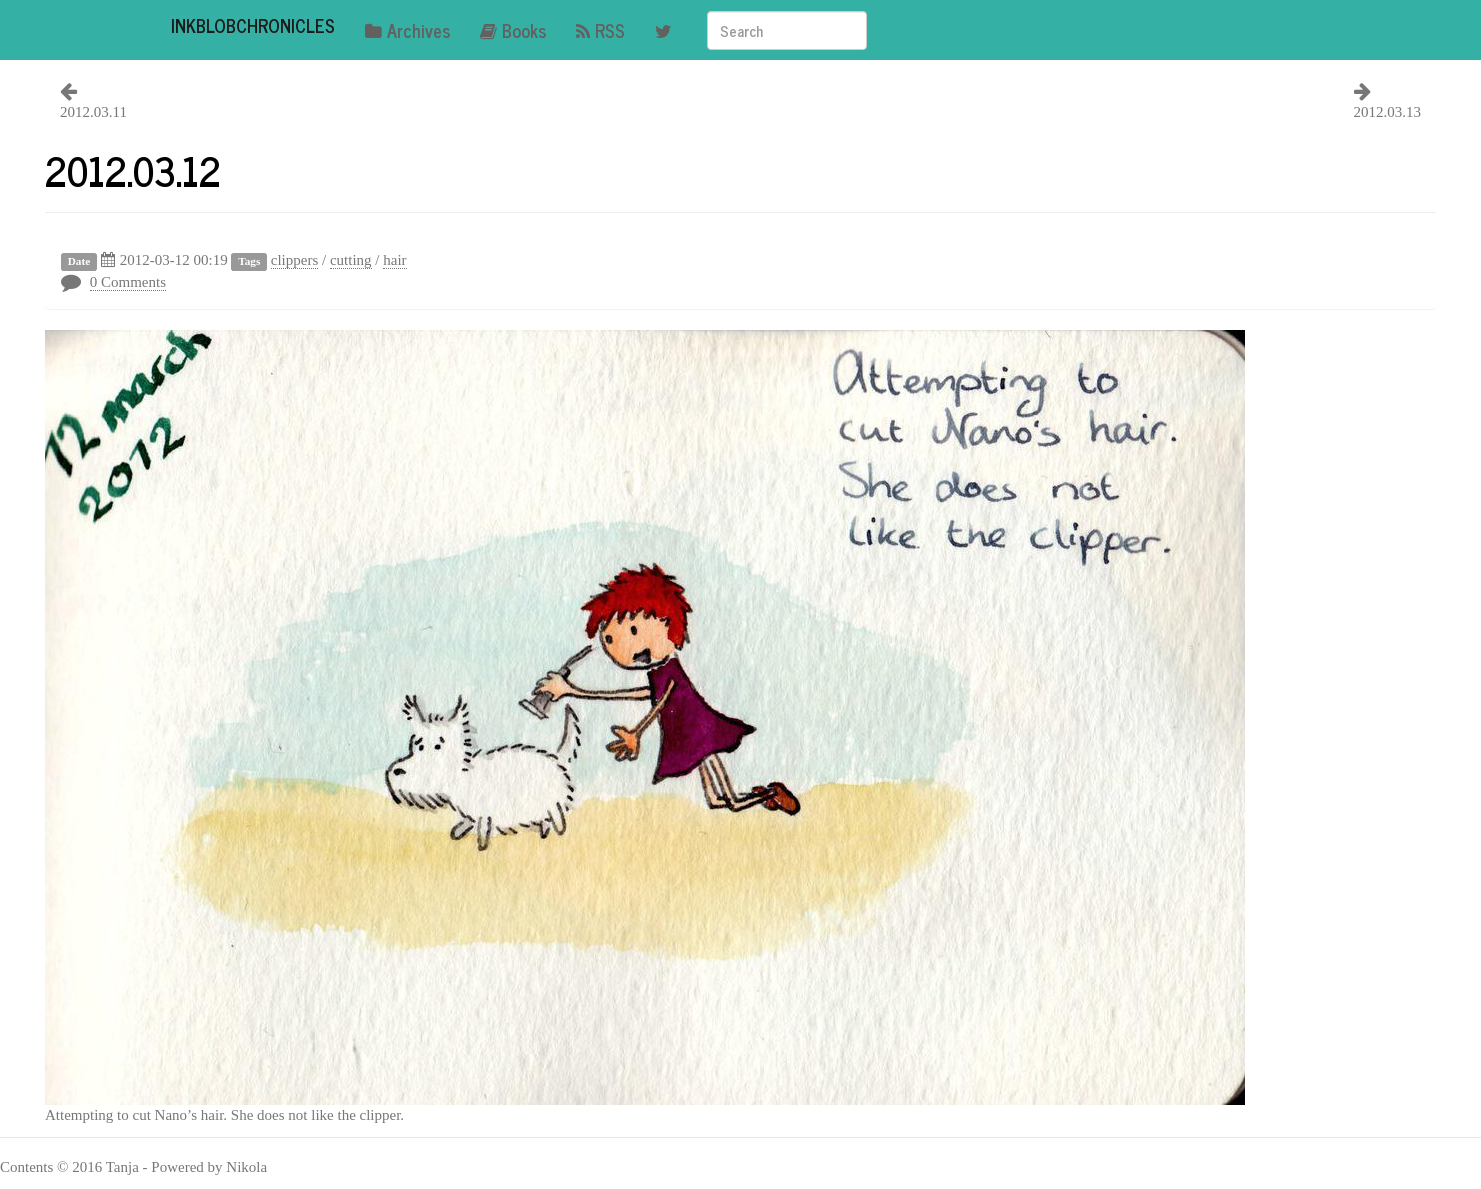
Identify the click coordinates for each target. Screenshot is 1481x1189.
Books (513, 30)
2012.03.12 (133, 170)
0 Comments (128, 282)
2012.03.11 (93, 112)
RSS (600, 30)
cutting (351, 260)
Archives (407, 30)
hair (394, 260)
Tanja (122, 1167)
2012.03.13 (1388, 112)
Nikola (246, 1167)
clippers (294, 260)
